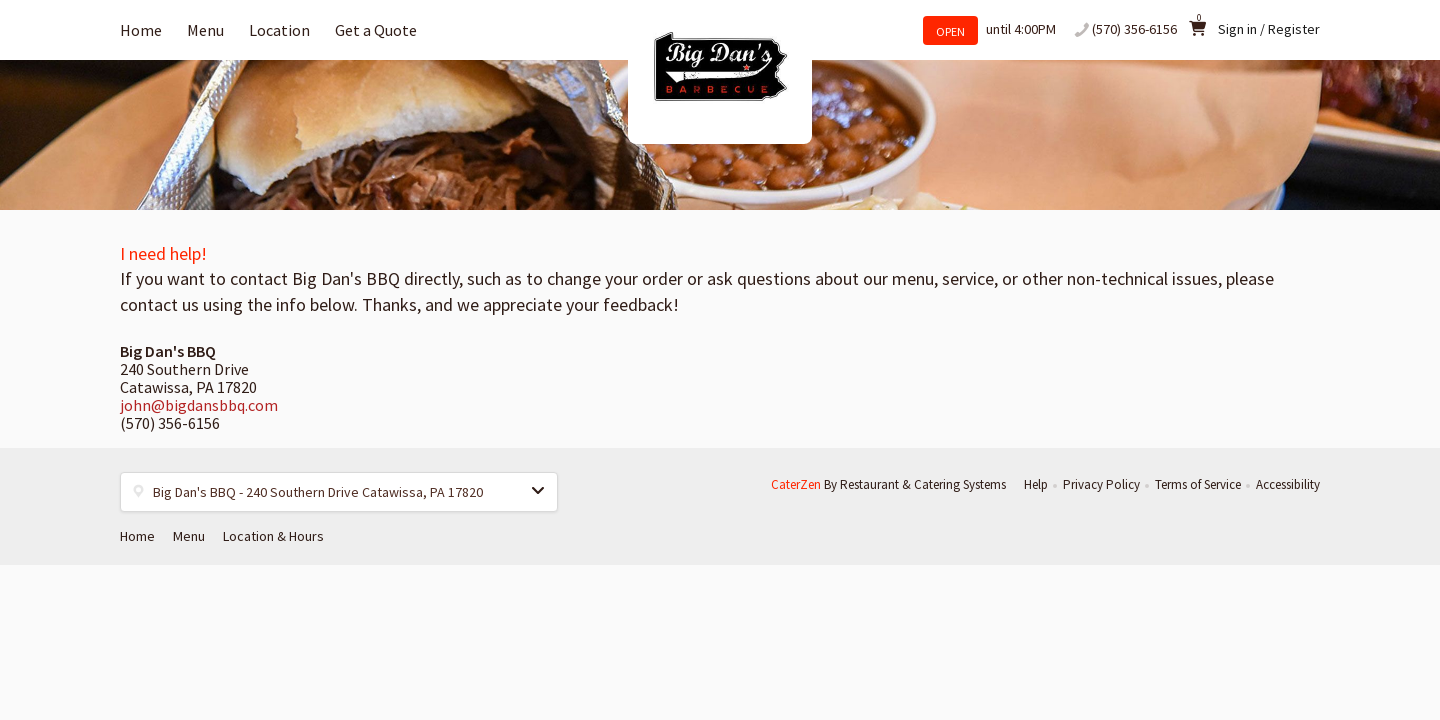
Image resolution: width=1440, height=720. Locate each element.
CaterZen (796, 484)
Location (279, 30)
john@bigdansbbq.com (199, 405)
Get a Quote (376, 30)
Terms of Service (1198, 484)
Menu (205, 30)
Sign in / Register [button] (1269, 29)
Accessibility (1288, 484)
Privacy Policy (1101, 484)
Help (1036, 484)
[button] (339, 492)
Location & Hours (273, 536)
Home (141, 30)
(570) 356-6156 (1134, 29)
